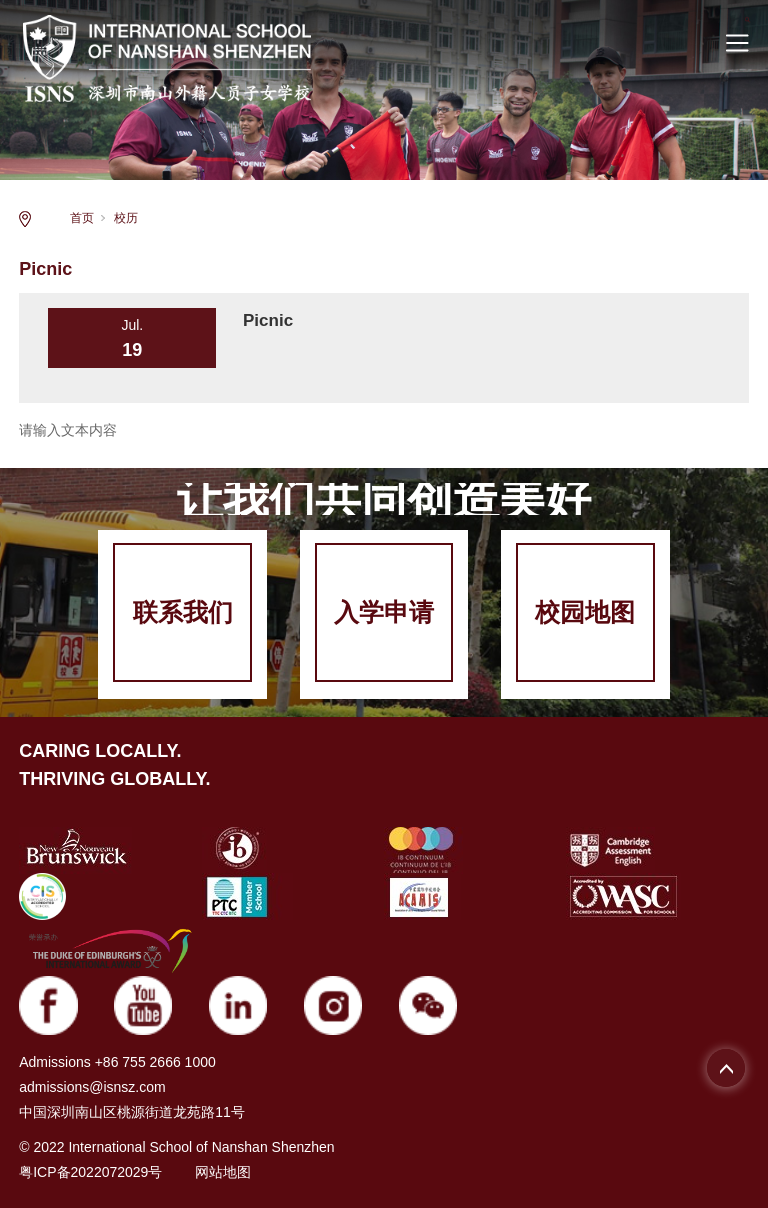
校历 (126, 218)
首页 (82, 218)
